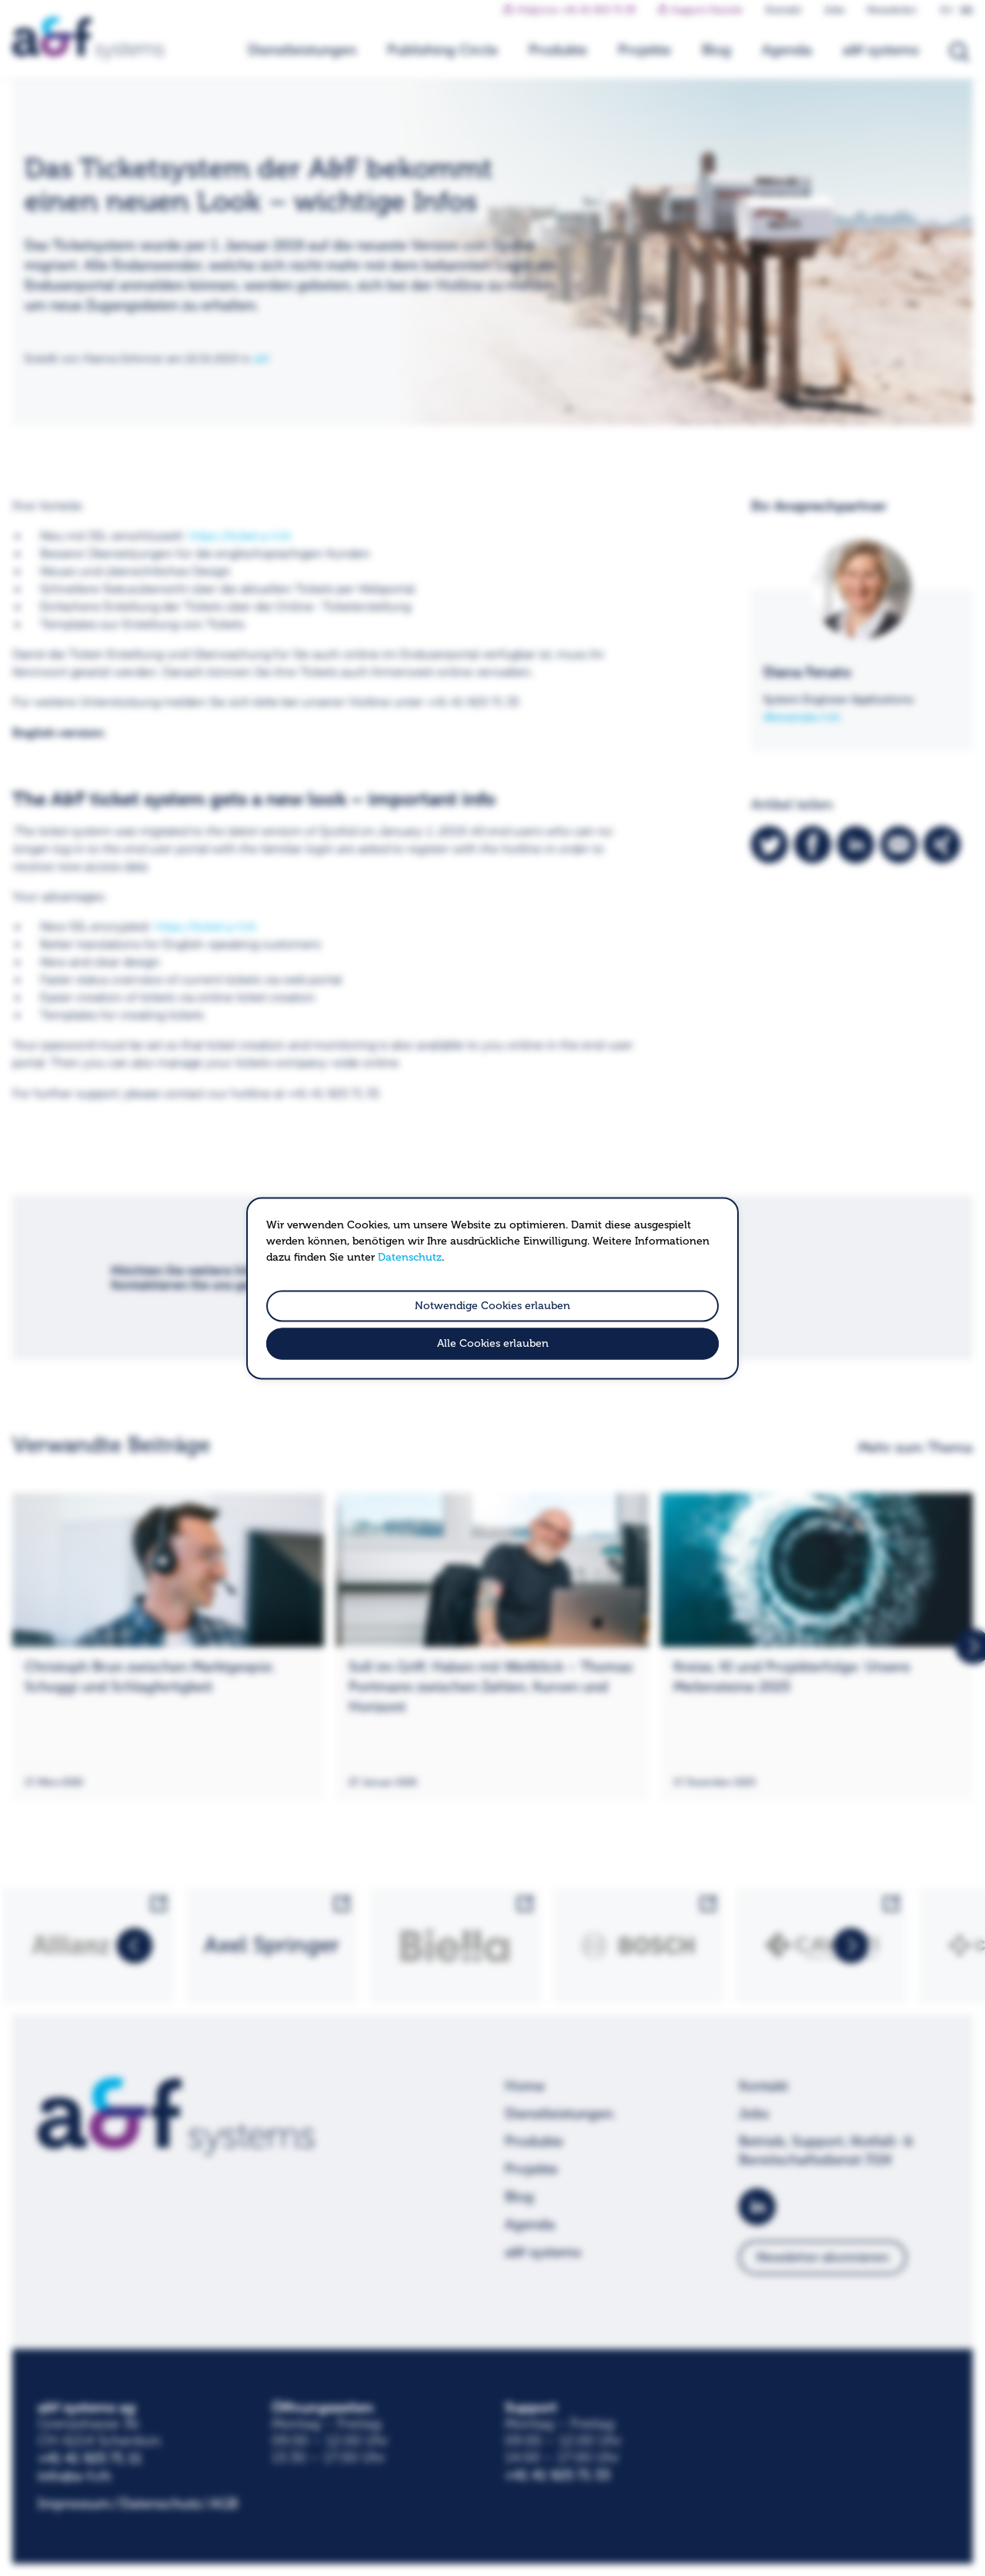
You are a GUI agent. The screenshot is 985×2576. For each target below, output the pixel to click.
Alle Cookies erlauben (493, 1343)
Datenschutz (410, 1257)
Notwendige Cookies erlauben (492, 1305)
